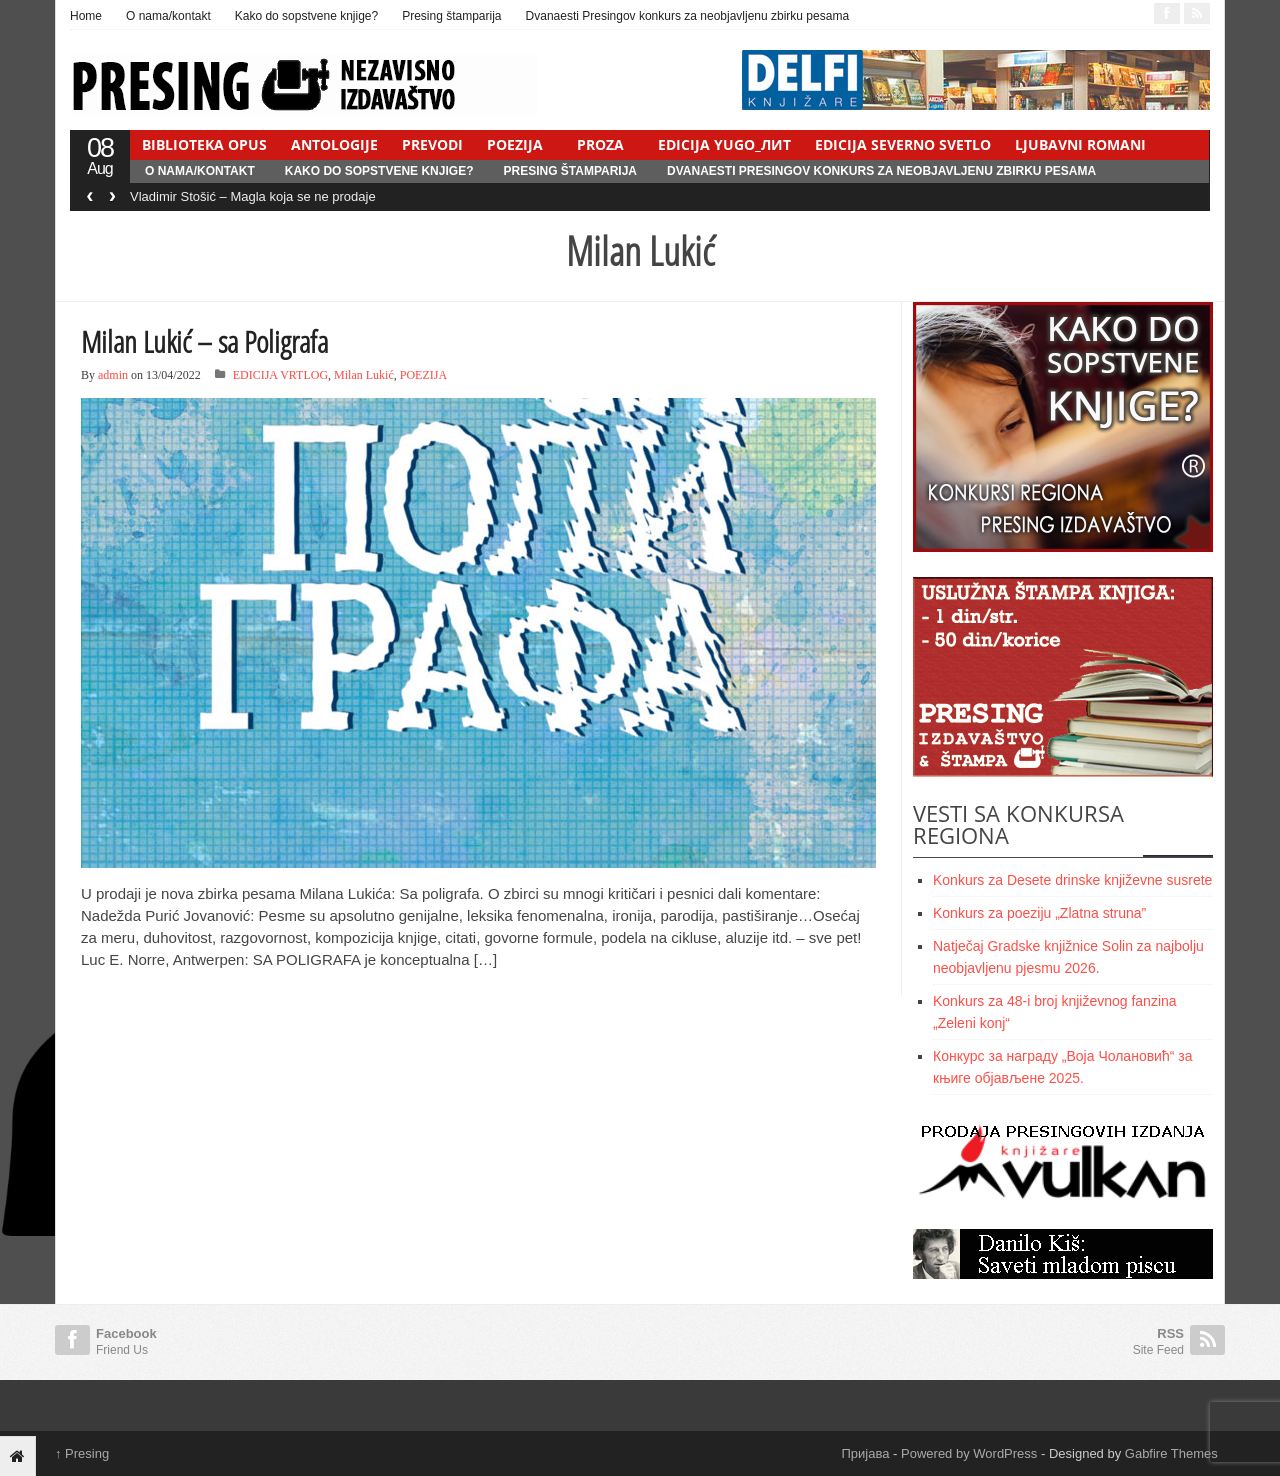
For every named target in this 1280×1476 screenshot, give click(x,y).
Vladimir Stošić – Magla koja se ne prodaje (253, 196)
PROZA (600, 144)
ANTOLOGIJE (334, 144)
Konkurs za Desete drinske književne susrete (1072, 880)
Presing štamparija (451, 16)
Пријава (866, 1453)
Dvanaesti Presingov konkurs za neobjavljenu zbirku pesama (688, 16)
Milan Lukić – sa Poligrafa (204, 341)
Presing (82, 1453)
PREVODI (432, 144)
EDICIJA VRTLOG (280, 375)
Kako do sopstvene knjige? (306, 16)
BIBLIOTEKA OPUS (204, 144)
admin (113, 375)
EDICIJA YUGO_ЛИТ (724, 144)
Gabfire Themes (1171, 1453)
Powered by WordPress (969, 1453)
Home (86, 16)
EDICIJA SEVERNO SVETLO (903, 144)
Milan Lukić (364, 375)
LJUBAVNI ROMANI (1080, 144)
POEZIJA (515, 144)
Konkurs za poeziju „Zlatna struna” (1039, 913)
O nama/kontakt (168, 16)
